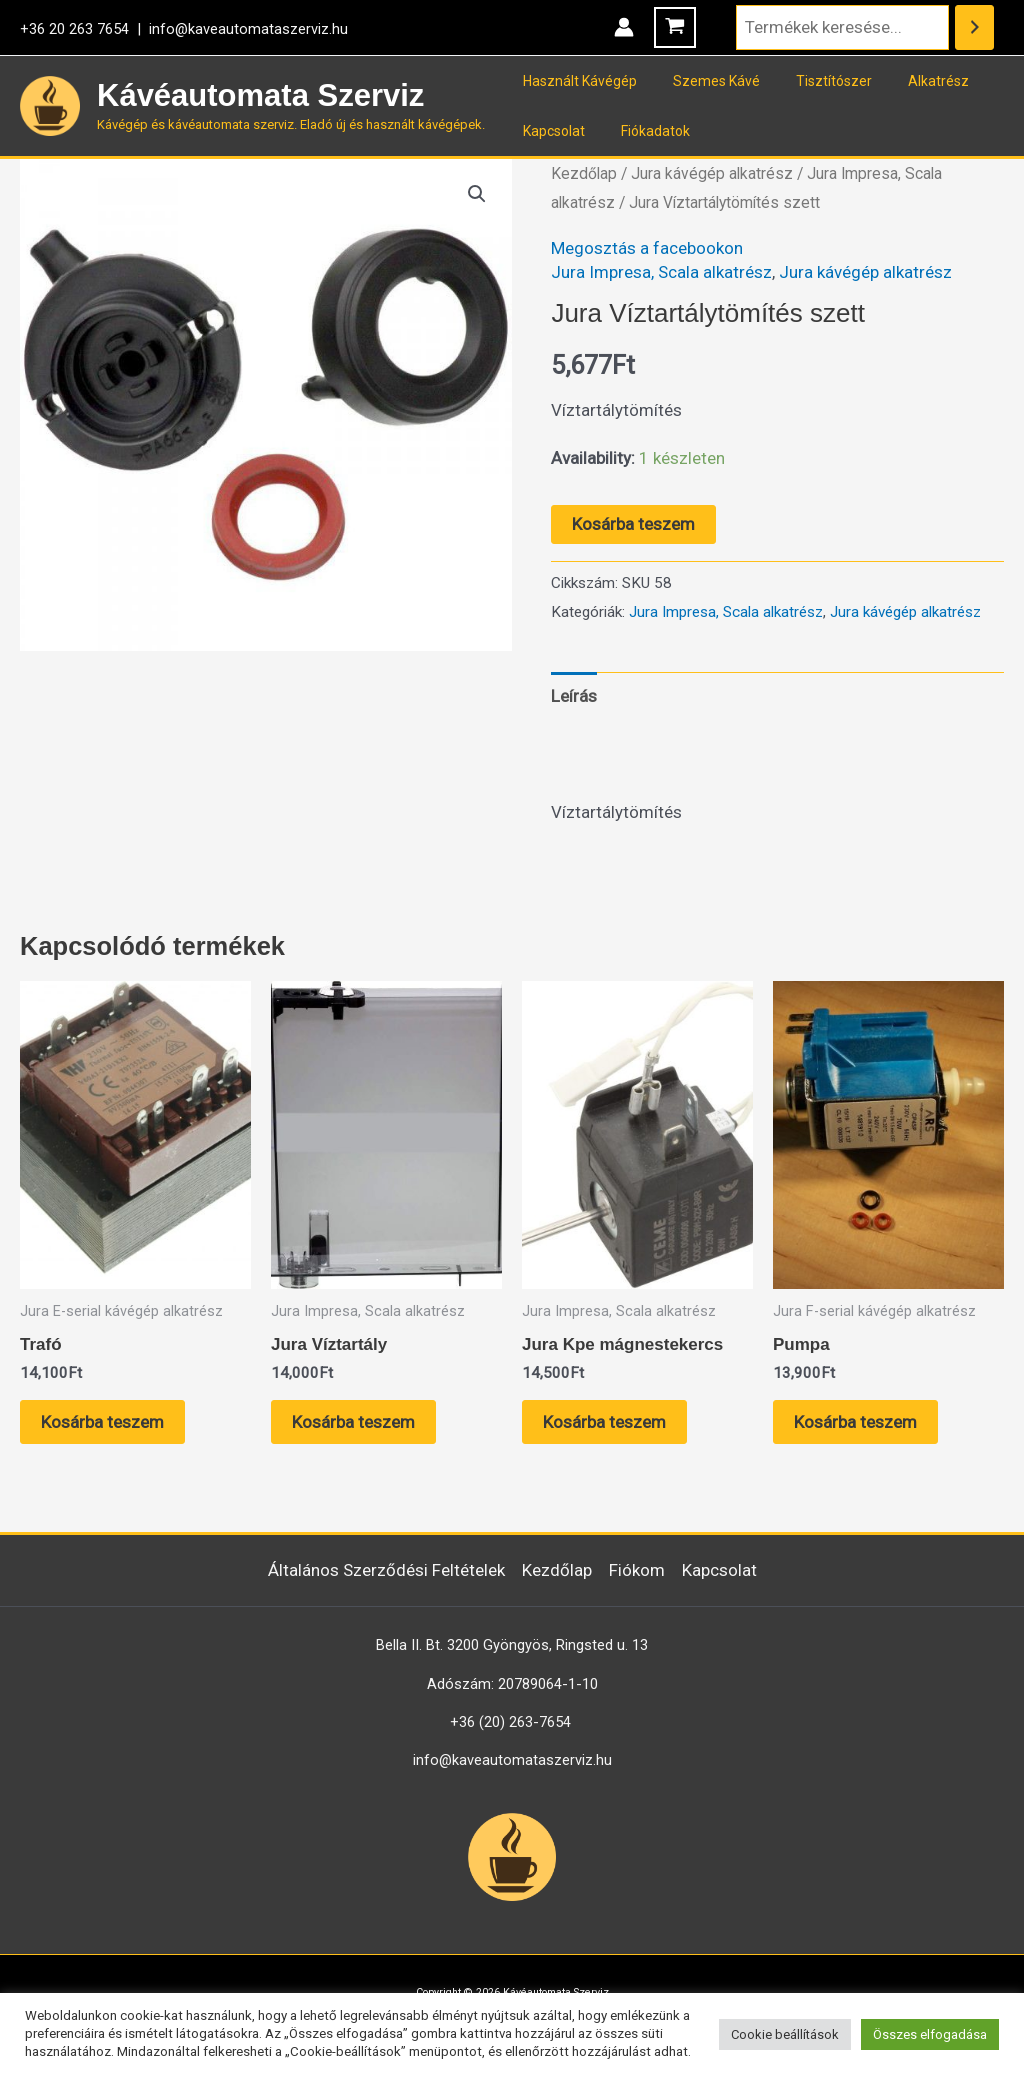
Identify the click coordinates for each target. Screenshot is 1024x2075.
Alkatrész (910, 81)
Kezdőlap (584, 173)
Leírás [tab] (574, 696)
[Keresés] (974, 27)
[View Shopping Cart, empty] (675, 27)
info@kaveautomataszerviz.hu (248, 29)
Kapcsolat (550, 131)
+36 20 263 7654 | (84, 29)
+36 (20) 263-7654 (510, 1722)
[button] (477, 194)
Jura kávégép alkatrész (712, 173)
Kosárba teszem (633, 524)
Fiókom (637, 1570)
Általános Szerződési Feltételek (386, 1570)
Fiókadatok (643, 131)
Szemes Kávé (704, 81)
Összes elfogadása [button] (930, 2034)
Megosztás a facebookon (647, 248)
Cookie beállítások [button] (785, 2034)
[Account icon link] (624, 27)
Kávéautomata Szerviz (260, 95)
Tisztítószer (814, 81)
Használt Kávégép (576, 81)
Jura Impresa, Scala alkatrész (661, 272)
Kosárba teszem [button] (102, 1422)
